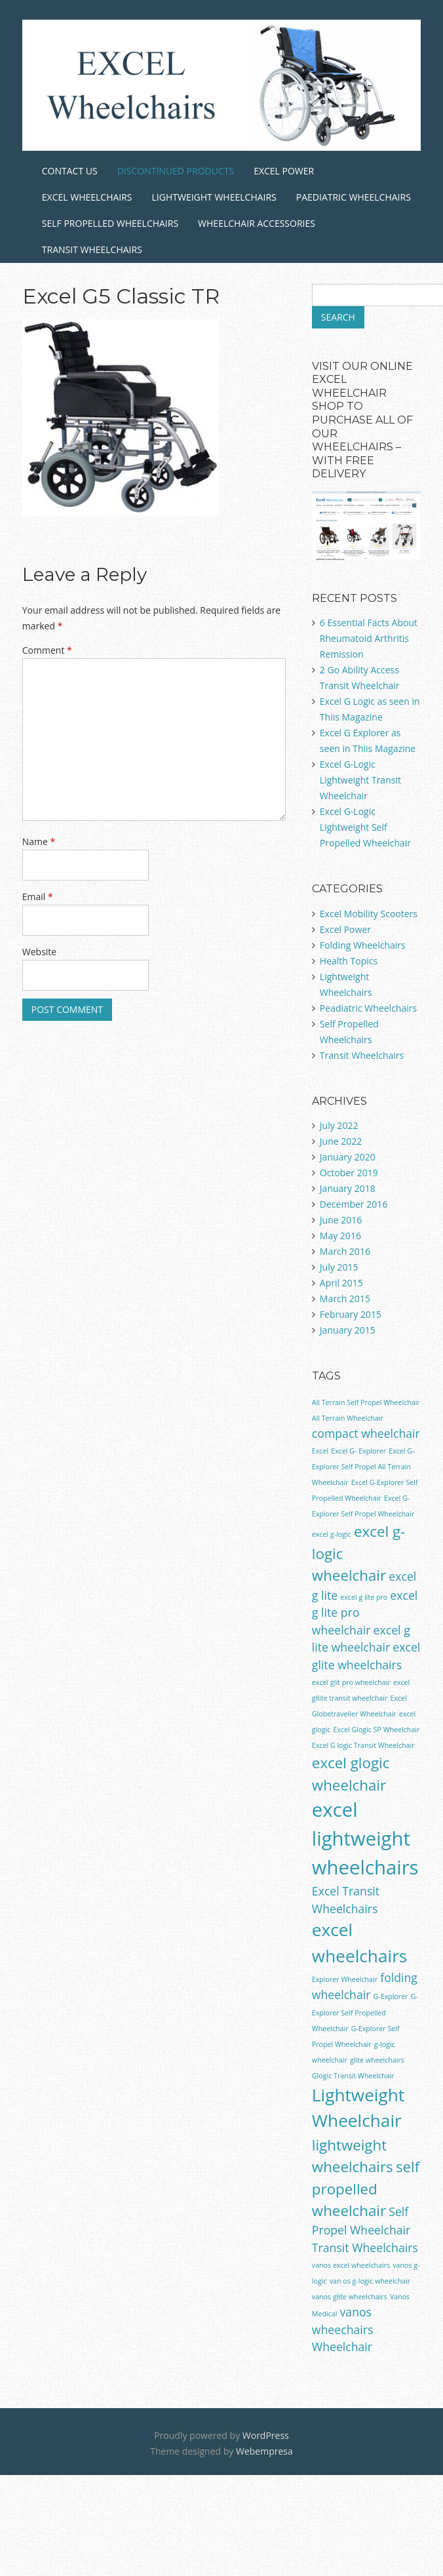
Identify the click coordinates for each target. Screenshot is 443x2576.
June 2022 (341, 1141)
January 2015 (348, 1330)
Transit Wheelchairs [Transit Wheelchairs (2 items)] (365, 2247)
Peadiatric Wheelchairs (368, 1008)
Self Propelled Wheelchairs (110, 223)
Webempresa (264, 2451)
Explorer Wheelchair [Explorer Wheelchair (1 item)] (344, 1979)
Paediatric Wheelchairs (353, 197)
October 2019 (349, 1172)
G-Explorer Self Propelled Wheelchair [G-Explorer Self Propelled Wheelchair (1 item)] (365, 2012)
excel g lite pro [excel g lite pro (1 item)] (363, 1597)
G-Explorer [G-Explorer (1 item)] (391, 1996)
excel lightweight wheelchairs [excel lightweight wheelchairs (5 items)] (365, 1838)
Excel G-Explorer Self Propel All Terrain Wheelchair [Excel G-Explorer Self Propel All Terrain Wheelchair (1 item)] (363, 1466)
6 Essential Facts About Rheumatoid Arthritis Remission (368, 638)
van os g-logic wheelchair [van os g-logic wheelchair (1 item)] (370, 2281)
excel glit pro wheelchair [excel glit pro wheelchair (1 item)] (351, 1682)
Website (39, 951)
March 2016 (345, 1251)
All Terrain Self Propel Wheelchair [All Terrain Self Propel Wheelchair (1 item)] (366, 1402)
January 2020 (348, 1157)
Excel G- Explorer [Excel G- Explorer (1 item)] (358, 1451)
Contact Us (70, 171)
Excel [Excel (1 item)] (320, 1451)
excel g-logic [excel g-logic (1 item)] (331, 1534)
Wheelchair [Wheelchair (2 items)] (342, 2346)
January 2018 (348, 1188)
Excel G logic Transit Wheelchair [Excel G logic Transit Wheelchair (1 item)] (363, 1745)
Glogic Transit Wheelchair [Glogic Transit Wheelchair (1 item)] (353, 2075)
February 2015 (350, 1314)
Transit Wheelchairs (92, 249)
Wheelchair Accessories (256, 223)
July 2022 (339, 1125)
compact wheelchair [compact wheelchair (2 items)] (366, 1433)
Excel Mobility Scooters (368, 913)
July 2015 (339, 1267)
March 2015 (345, 1298)
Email (37, 896)
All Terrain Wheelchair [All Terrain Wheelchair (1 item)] (347, 1418)
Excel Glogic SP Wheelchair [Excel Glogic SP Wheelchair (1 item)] (376, 1729)
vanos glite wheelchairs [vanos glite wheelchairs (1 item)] (349, 2296)
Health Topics (348, 961)
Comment (47, 650)
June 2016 (341, 1220)
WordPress (265, 2435)
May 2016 (340, 1235)
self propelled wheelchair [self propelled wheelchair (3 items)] (365, 2188)
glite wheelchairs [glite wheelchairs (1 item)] (377, 2060)
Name (39, 841)
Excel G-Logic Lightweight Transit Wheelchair (360, 780)
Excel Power (284, 171)
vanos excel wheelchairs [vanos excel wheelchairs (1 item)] (351, 2265)
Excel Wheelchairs (87, 197)
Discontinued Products (175, 171)
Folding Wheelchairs (363, 945)
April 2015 (341, 1283)
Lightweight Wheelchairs (214, 197)
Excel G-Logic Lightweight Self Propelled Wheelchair (365, 827)
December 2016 (353, 1204)
